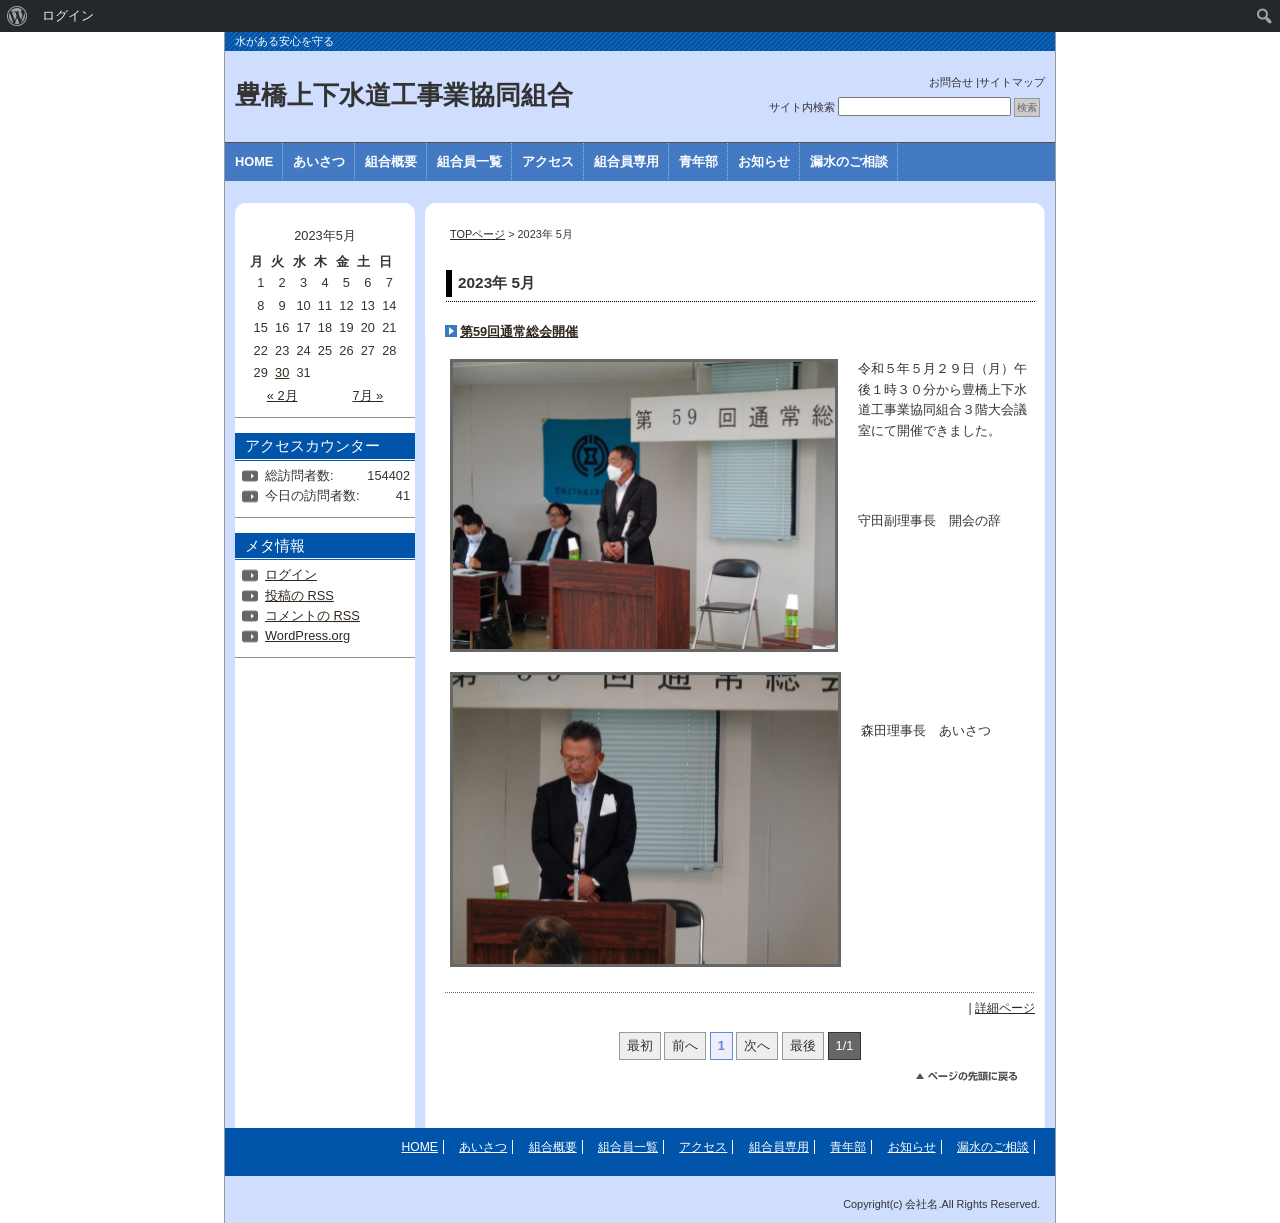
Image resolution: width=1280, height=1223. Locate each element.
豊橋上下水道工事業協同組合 (404, 95)
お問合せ (951, 82)
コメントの (312, 615)
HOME (254, 161)
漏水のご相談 (849, 161)
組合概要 (391, 161)
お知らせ (764, 161)
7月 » (367, 395)
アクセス (548, 161)
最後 (803, 1045)
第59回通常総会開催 (519, 331)
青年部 (698, 161)
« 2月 (282, 395)
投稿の (299, 595)
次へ (757, 1045)
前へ (685, 1045)
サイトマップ (1012, 82)
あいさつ (319, 161)
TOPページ (477, 234)
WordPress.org (307, 635)
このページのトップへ (975, 1079)
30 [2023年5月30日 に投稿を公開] (282, 372)
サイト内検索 (802, 107)
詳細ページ (1005, 1008)
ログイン (291, 574)
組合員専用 (626, 161)
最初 (640, 1045)
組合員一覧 (469, 161)
